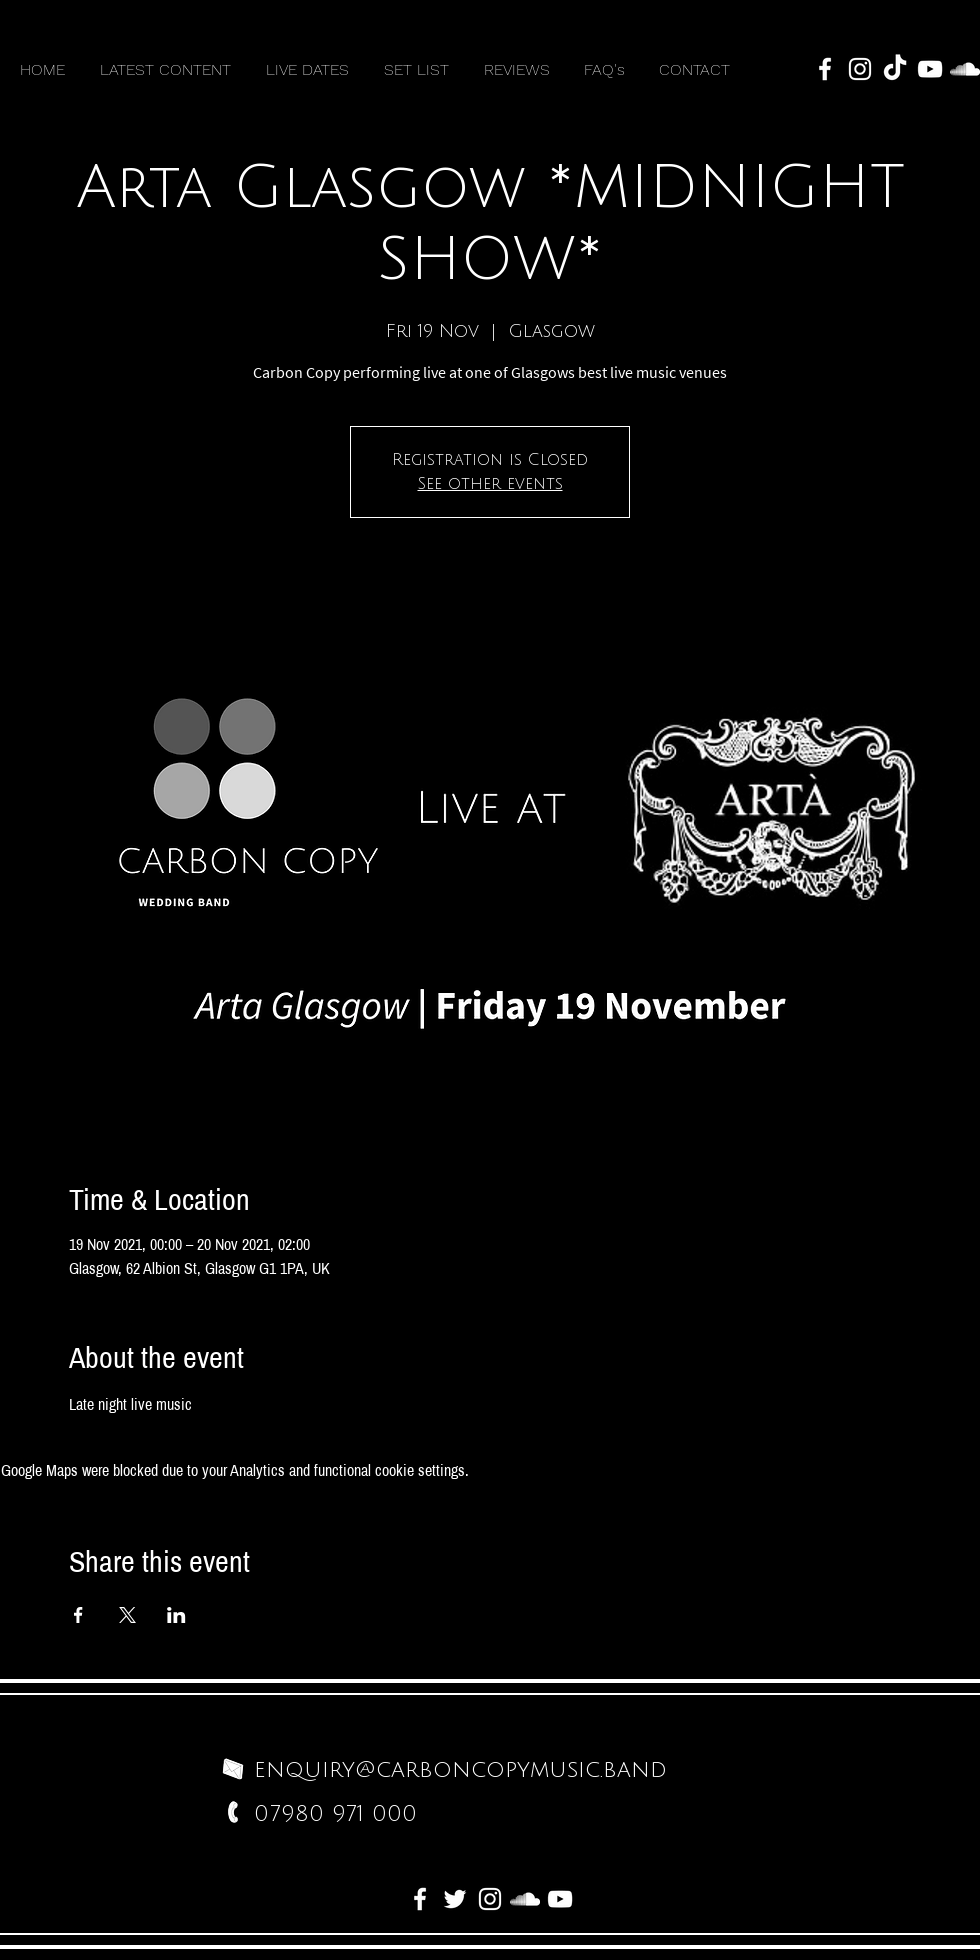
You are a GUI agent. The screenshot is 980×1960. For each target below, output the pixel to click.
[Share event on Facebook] (78, 1615)
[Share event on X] (127, 1615)
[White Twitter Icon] (455, 1899)
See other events (490, 484)
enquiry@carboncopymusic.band (460, 1769)
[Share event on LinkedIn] (176, 1615)
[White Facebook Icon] (825, 69)
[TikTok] (895, 69)
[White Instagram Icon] (860, 69)
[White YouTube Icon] (930, 69)
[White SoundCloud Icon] (965, 69)
